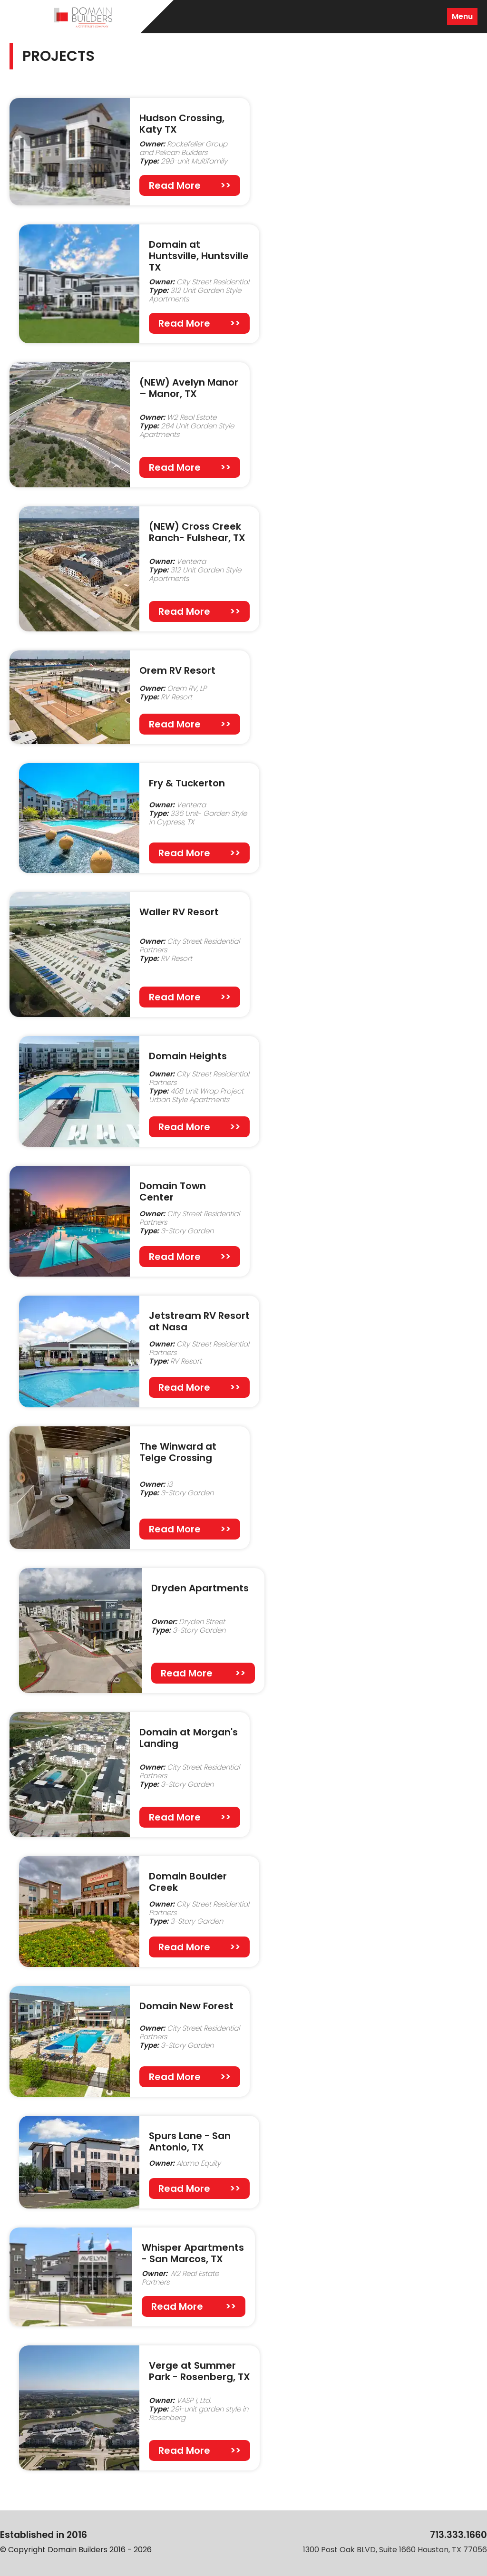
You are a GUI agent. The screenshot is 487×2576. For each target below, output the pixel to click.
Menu (462, 16)
